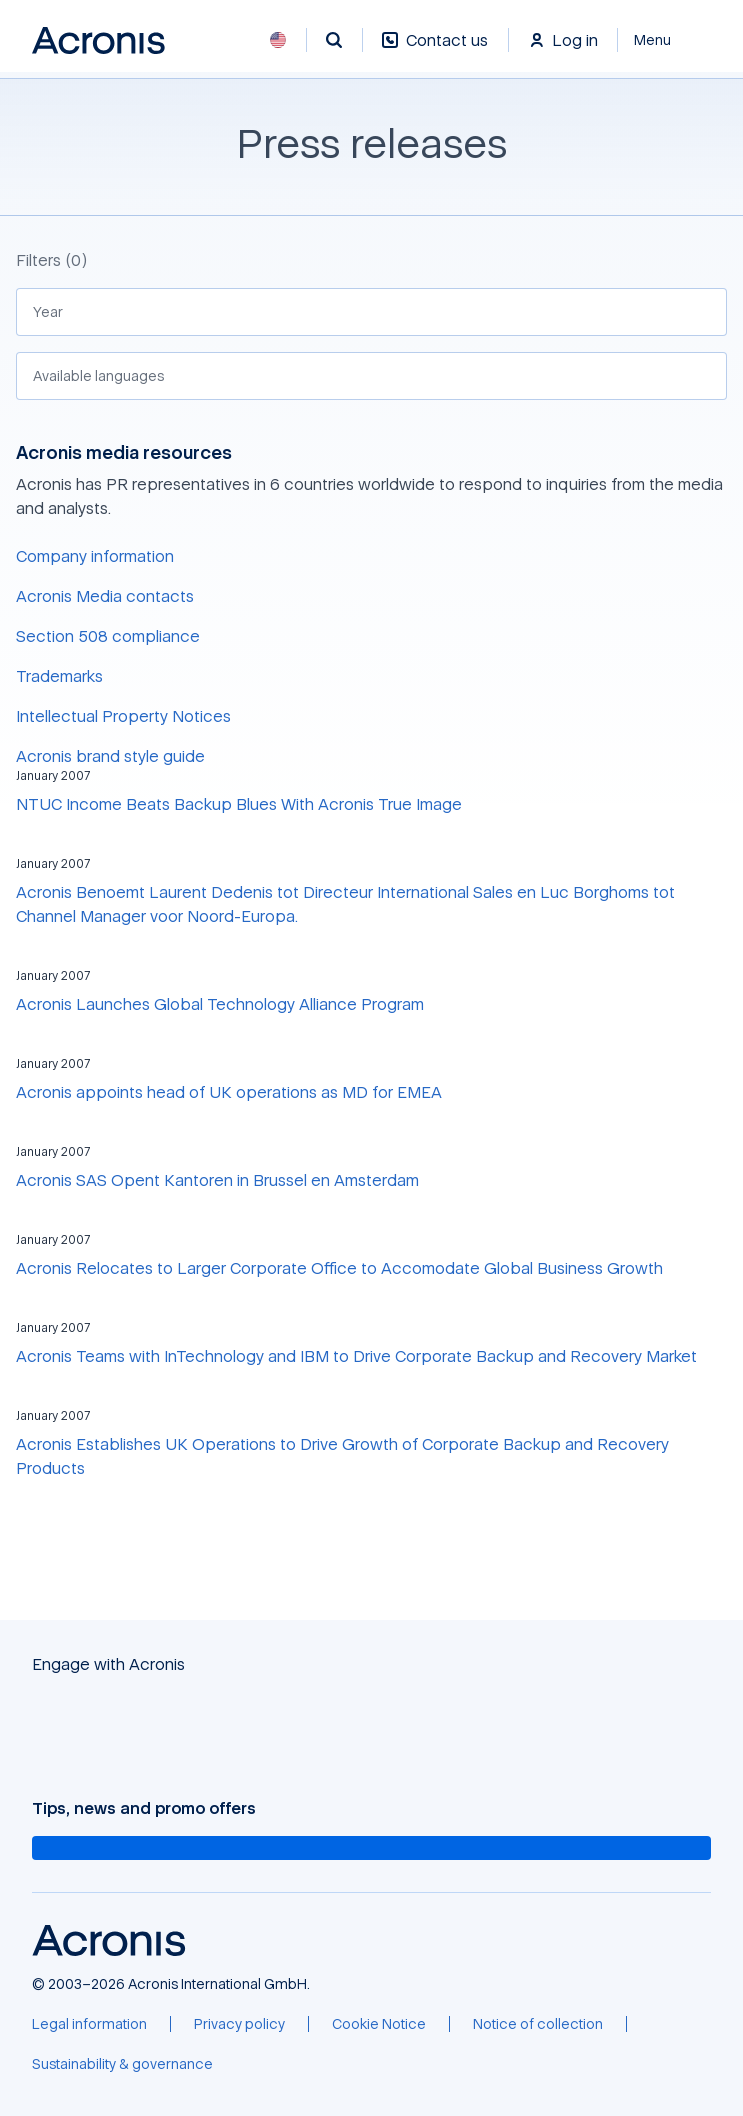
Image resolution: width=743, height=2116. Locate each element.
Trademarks (59, 676)
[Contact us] (435, 50)
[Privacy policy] (239, 2024)
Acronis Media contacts (105, 596)
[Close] (664, 40)
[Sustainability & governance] (122, 2064)
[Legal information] (89, 2024)
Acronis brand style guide (110, 756)
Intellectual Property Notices (123, 716)
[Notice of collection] (538, 2024)
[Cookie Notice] (379, 2024)
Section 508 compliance (108, 636)
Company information (95, 556)
